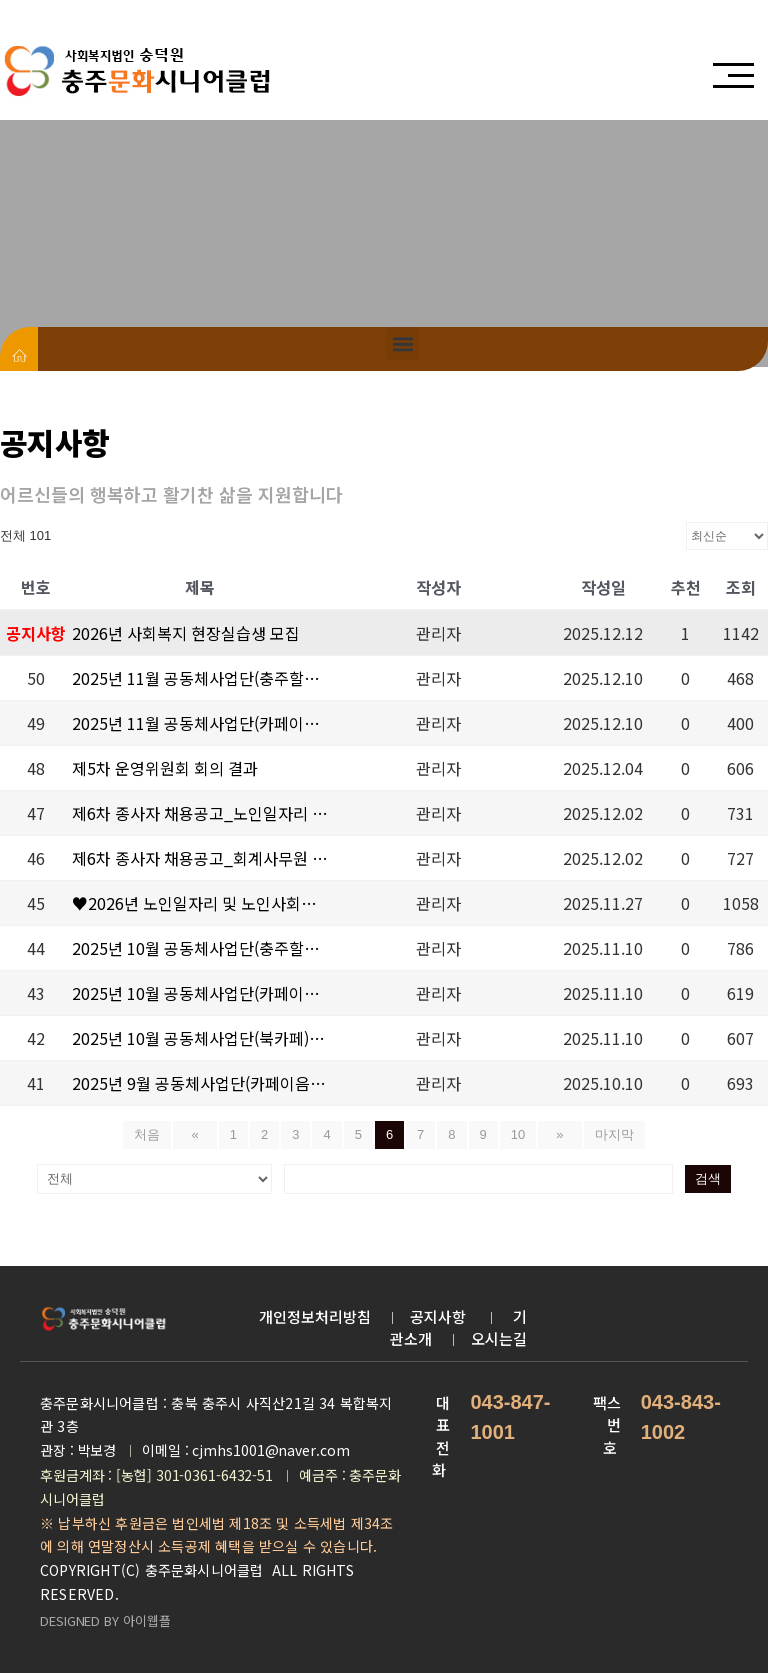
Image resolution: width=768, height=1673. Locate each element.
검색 (550, 1177)
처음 (161, 1134)
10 (518, 1134)
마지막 (600, 1134)
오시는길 (499, 1336)
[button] (402, 343)
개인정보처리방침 (315, 1314)
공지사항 (440, 1314)
